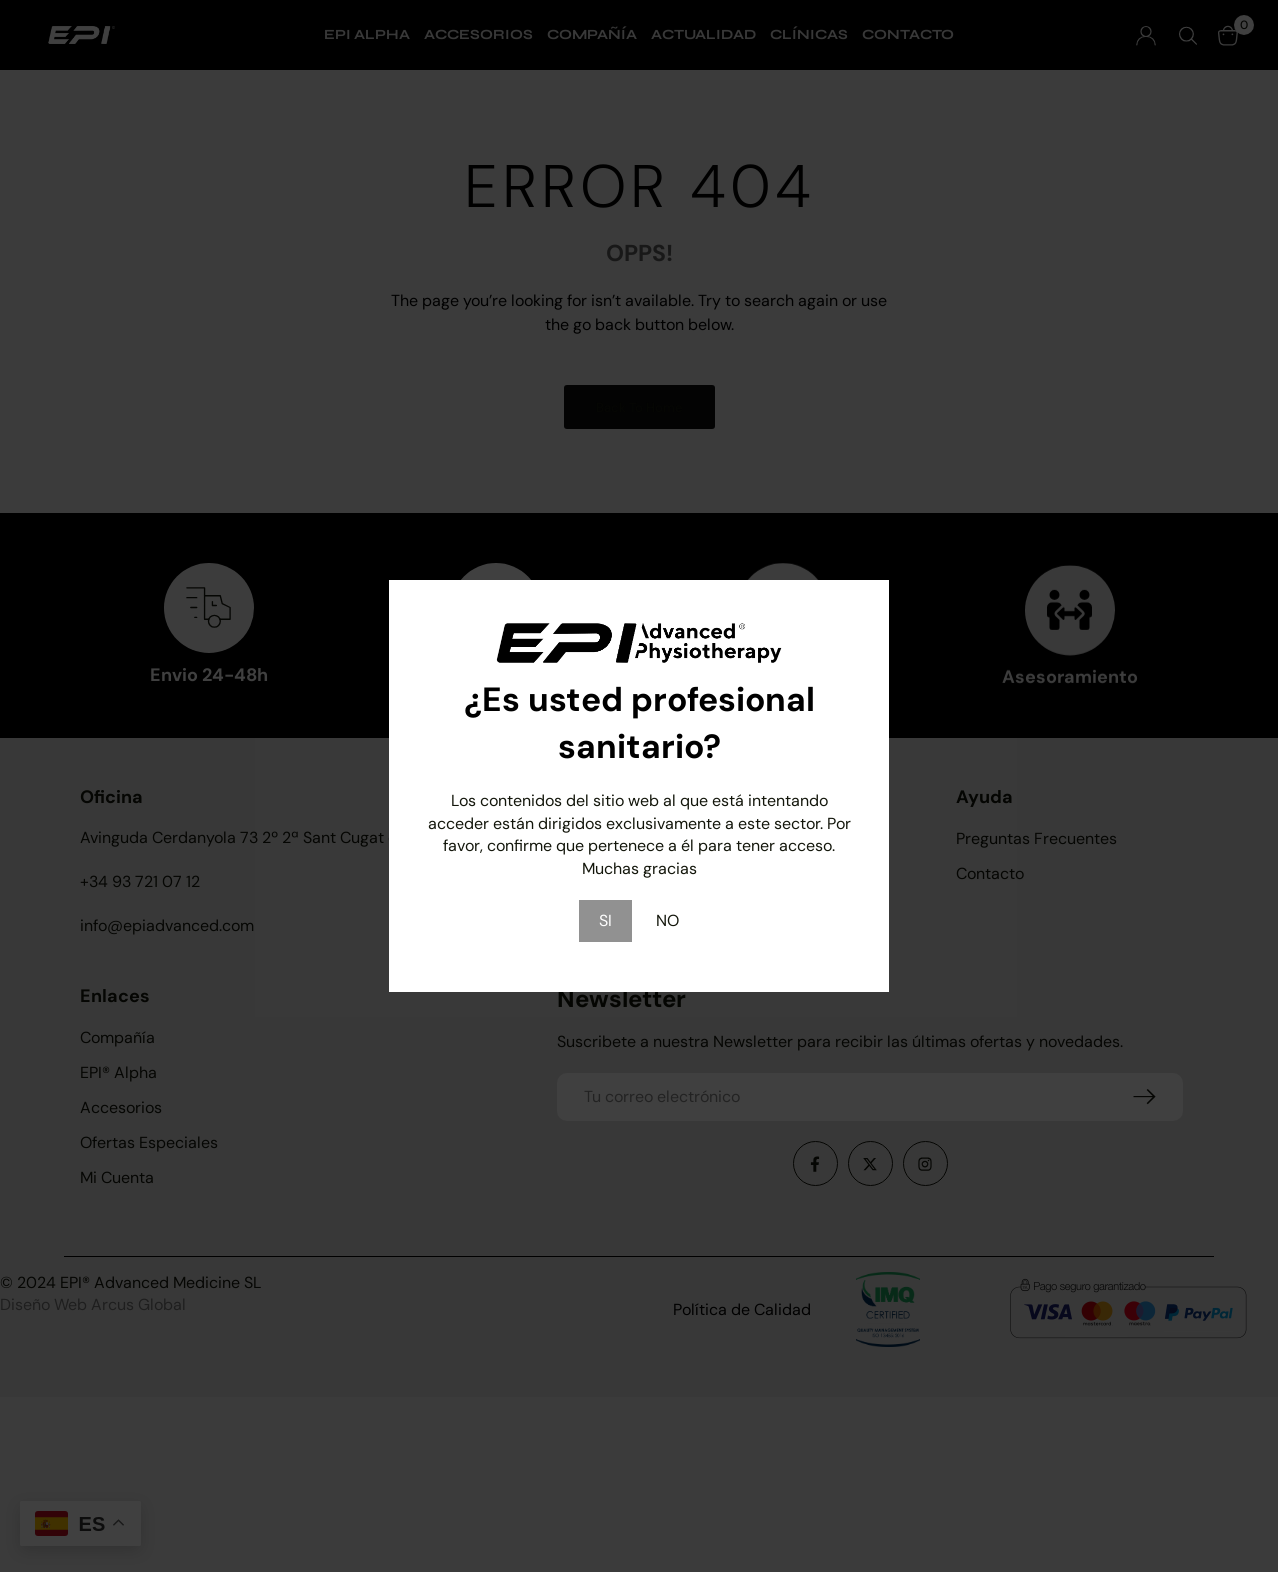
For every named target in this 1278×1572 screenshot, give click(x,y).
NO (667, 920)
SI (605, 920)
